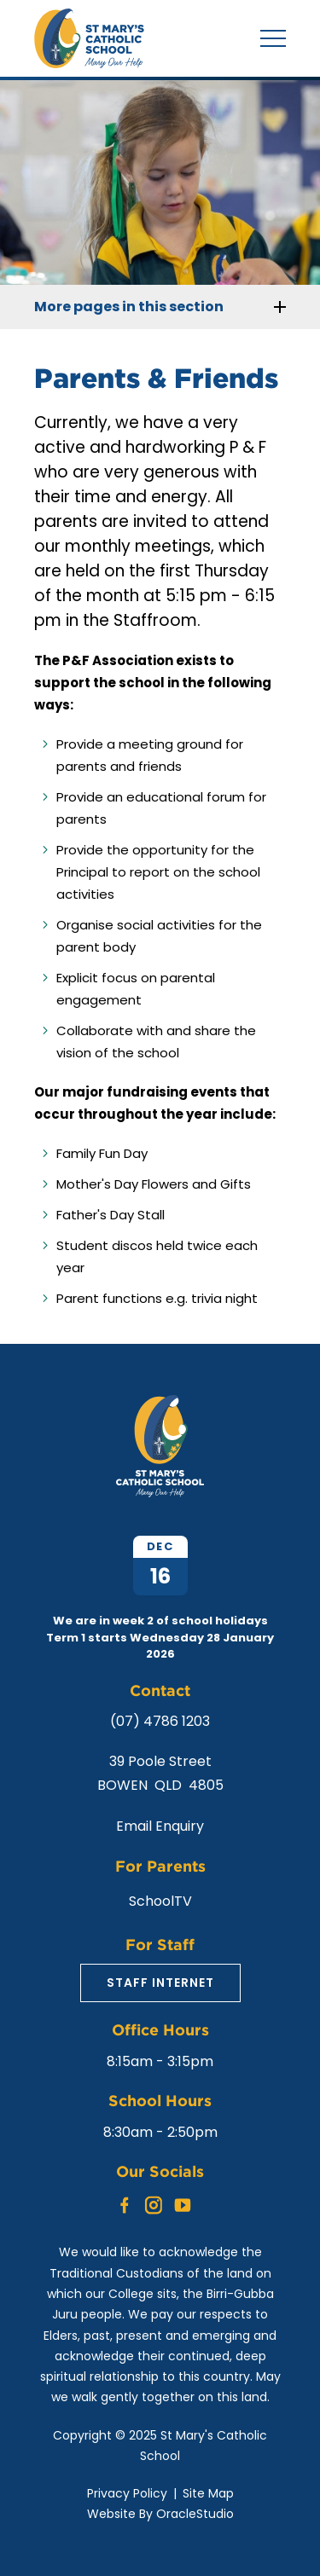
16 (160, 1576)
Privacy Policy (127, 2493)
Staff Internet (160, 1982)
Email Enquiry (160, 1826)
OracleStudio (195, 2513)
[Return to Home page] (89, 63)
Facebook (124, 2202)
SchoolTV (160, 1901)
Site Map (208, 2493)
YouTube (182, 2201)
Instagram (153, 2202)
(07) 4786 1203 (160, 1721)
